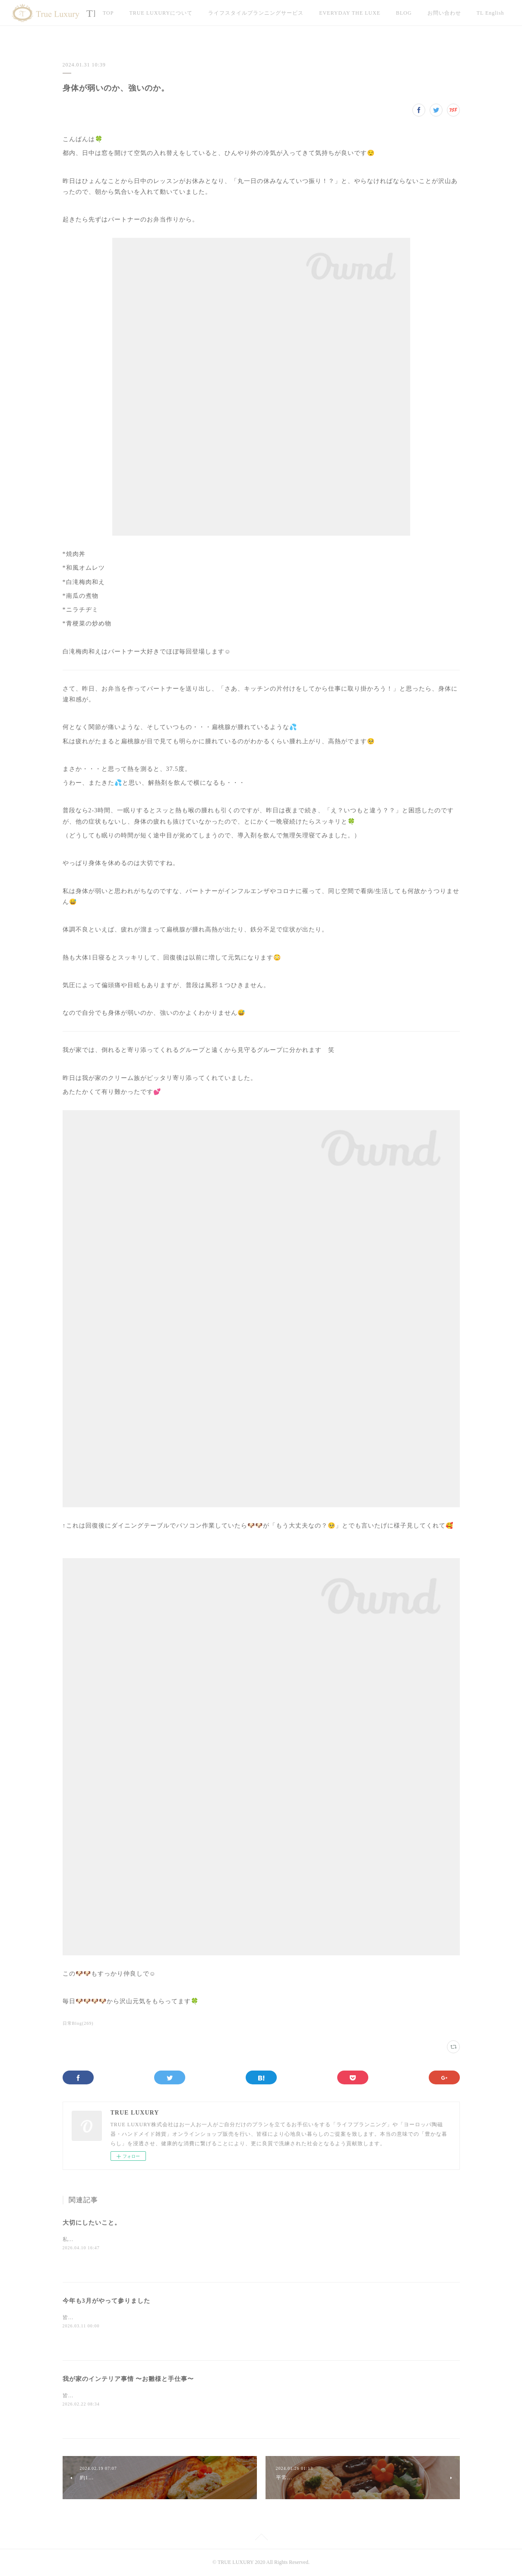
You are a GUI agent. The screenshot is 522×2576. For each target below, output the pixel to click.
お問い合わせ (444, 13)
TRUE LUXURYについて (161, 13)
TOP (108, 13)
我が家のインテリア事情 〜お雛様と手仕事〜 (128, 2379)
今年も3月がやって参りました (106, 2301)
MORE (485, 13)
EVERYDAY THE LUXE (349, 13)
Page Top (261, 2538)
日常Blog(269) (78, 2023)
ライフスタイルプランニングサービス (256, 13)
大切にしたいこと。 (92, 2222)
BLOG (404, 13)
